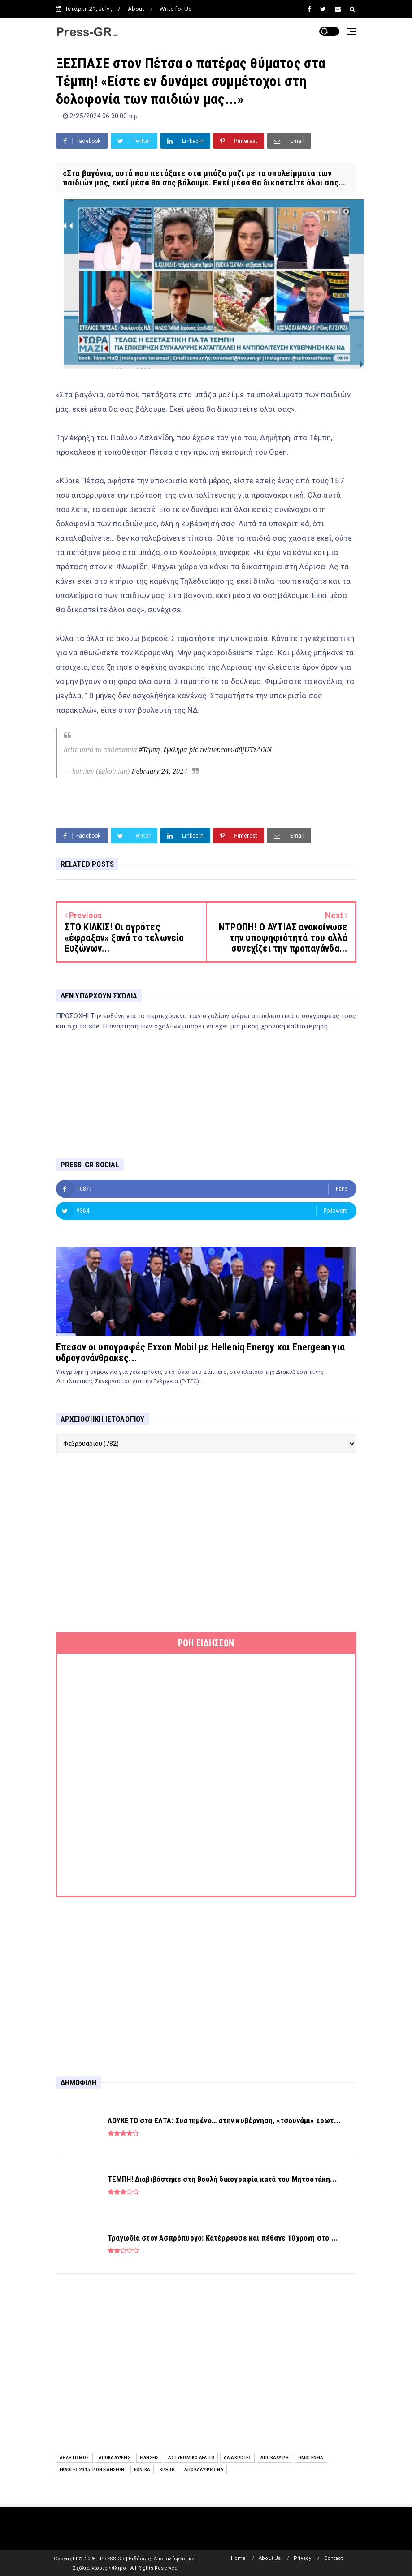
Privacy (302, 2558)
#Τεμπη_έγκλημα (163, 749)
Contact (333, 2558)
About (136, 8)
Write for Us (175, 8)
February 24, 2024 (159, 771)
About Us (270, 2558)
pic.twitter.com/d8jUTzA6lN (230, 749)
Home (238, 2558)
